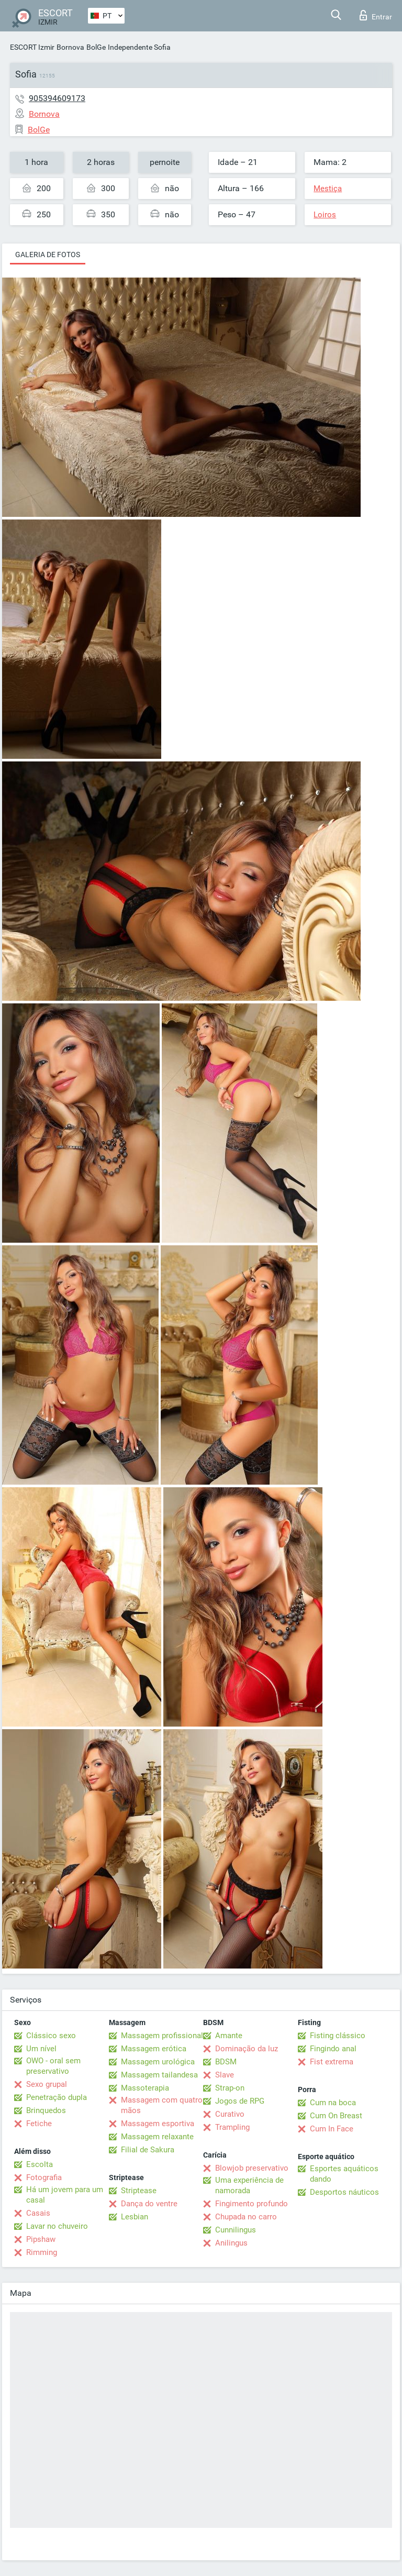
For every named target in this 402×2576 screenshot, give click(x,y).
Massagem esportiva (157, 2123)
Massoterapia (145, 2088)
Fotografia (44, 2177)
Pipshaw (40, 2239)
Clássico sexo (51, 2035)
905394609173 (57, 98)
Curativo (229, 2114)
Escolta (39, 2164)
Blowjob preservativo (251, 2168)
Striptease (139, 2190)
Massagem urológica (158, 2061)
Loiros (325, 214)
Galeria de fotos (47, 254)
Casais (38, 2213)
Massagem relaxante (157, 2136)
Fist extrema (331, 2061)
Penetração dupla (56, 2097)
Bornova (70, 47)
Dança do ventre (149, 2203)
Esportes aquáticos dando (344, 2174)
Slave (224, 2075)
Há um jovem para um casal (64, 2195)
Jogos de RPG (239, 2101)
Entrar (376, 15)
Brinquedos (46, 2110)
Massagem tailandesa (159, 2075)
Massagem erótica (153, 2048)
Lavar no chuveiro (57, 2226)
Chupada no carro (246, 2216)
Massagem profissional (162, 2035)
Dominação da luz (246, 2048)
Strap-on (229, 2088)
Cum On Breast (336, 2115)
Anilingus (231, 2243)
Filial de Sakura (147, 2149)
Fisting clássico (337, 2035)
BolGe (96, 47)
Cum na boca (333, 2102)
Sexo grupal (46, 2084)
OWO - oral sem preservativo (53, 2066)
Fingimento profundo (251, 2203)
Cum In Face (331, 2128)
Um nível (41, 2048)
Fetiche (39, 2123)
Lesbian (134, 2216)
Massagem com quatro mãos (162, 2105)
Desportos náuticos (344, 2192)
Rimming (41, 2252)
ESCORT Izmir (32, 47)
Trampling (232, 2127)
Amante (228, 2035)
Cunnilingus (235, 2230)
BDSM (226, 2061)
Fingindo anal (333, 2048)
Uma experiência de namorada (249, 2185)
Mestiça (328, 188)
